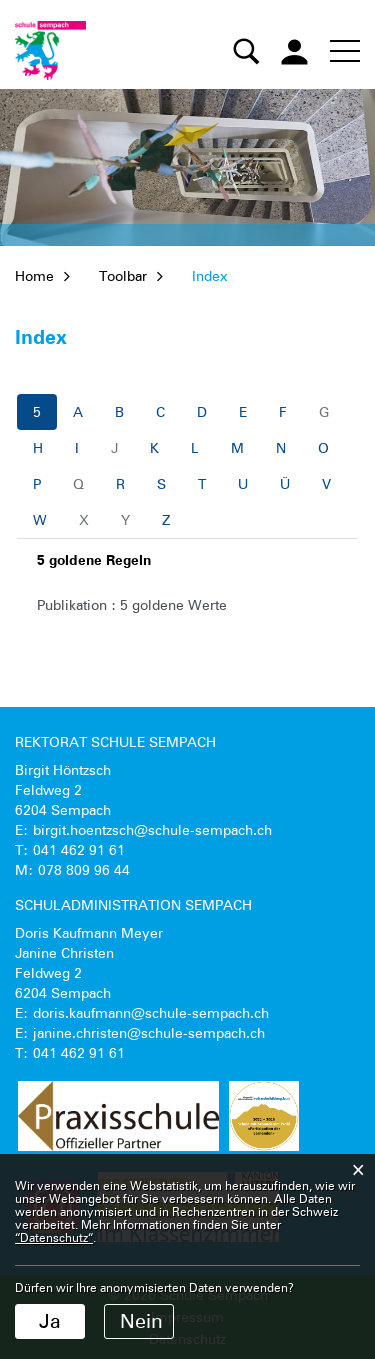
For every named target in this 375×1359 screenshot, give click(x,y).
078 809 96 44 (84, 870)
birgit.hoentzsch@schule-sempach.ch (152, 830)
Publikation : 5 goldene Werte (132, 605)
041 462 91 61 (79, 850)
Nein (141, 1321)
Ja (50, 1321)
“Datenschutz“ (54, 1237)
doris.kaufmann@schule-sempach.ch (151, 1013)
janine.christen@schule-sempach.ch (149, 1033)
